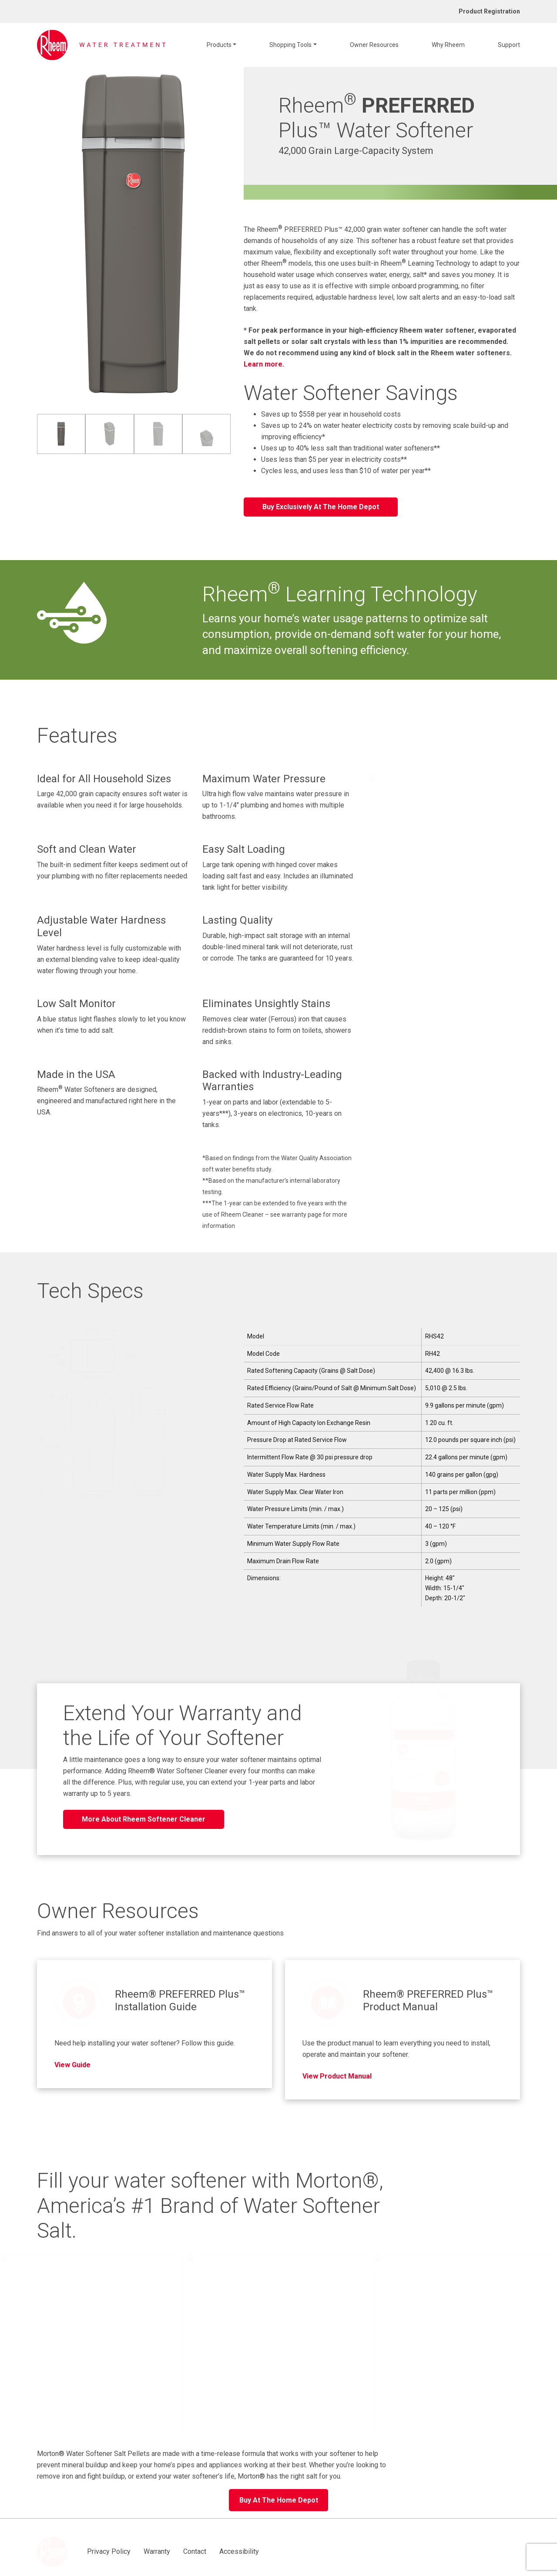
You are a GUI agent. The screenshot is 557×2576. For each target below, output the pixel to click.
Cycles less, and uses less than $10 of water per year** (346, 471)
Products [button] (219, 44)
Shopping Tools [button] (290, 44)
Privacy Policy (79, 2528)
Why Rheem (448, 44)
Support (509, 44)
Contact (164, 2528)
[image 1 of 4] (61, 434)
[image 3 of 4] (158, 434)
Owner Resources (374, 44)
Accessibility (209, 2528)
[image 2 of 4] (109, 434)
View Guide (72, 2051)
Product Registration (489, 11)
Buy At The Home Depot (278, 2487)
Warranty (127, 2528)
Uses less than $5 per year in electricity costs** (334, 459)
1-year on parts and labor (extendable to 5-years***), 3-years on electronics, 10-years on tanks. (272, 1113)
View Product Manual (337, 2063)
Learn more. (264, 364)
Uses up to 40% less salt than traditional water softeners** (350, 448)
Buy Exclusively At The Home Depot (320, 507)
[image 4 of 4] (206, 434)
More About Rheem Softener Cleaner (143, 1819)
